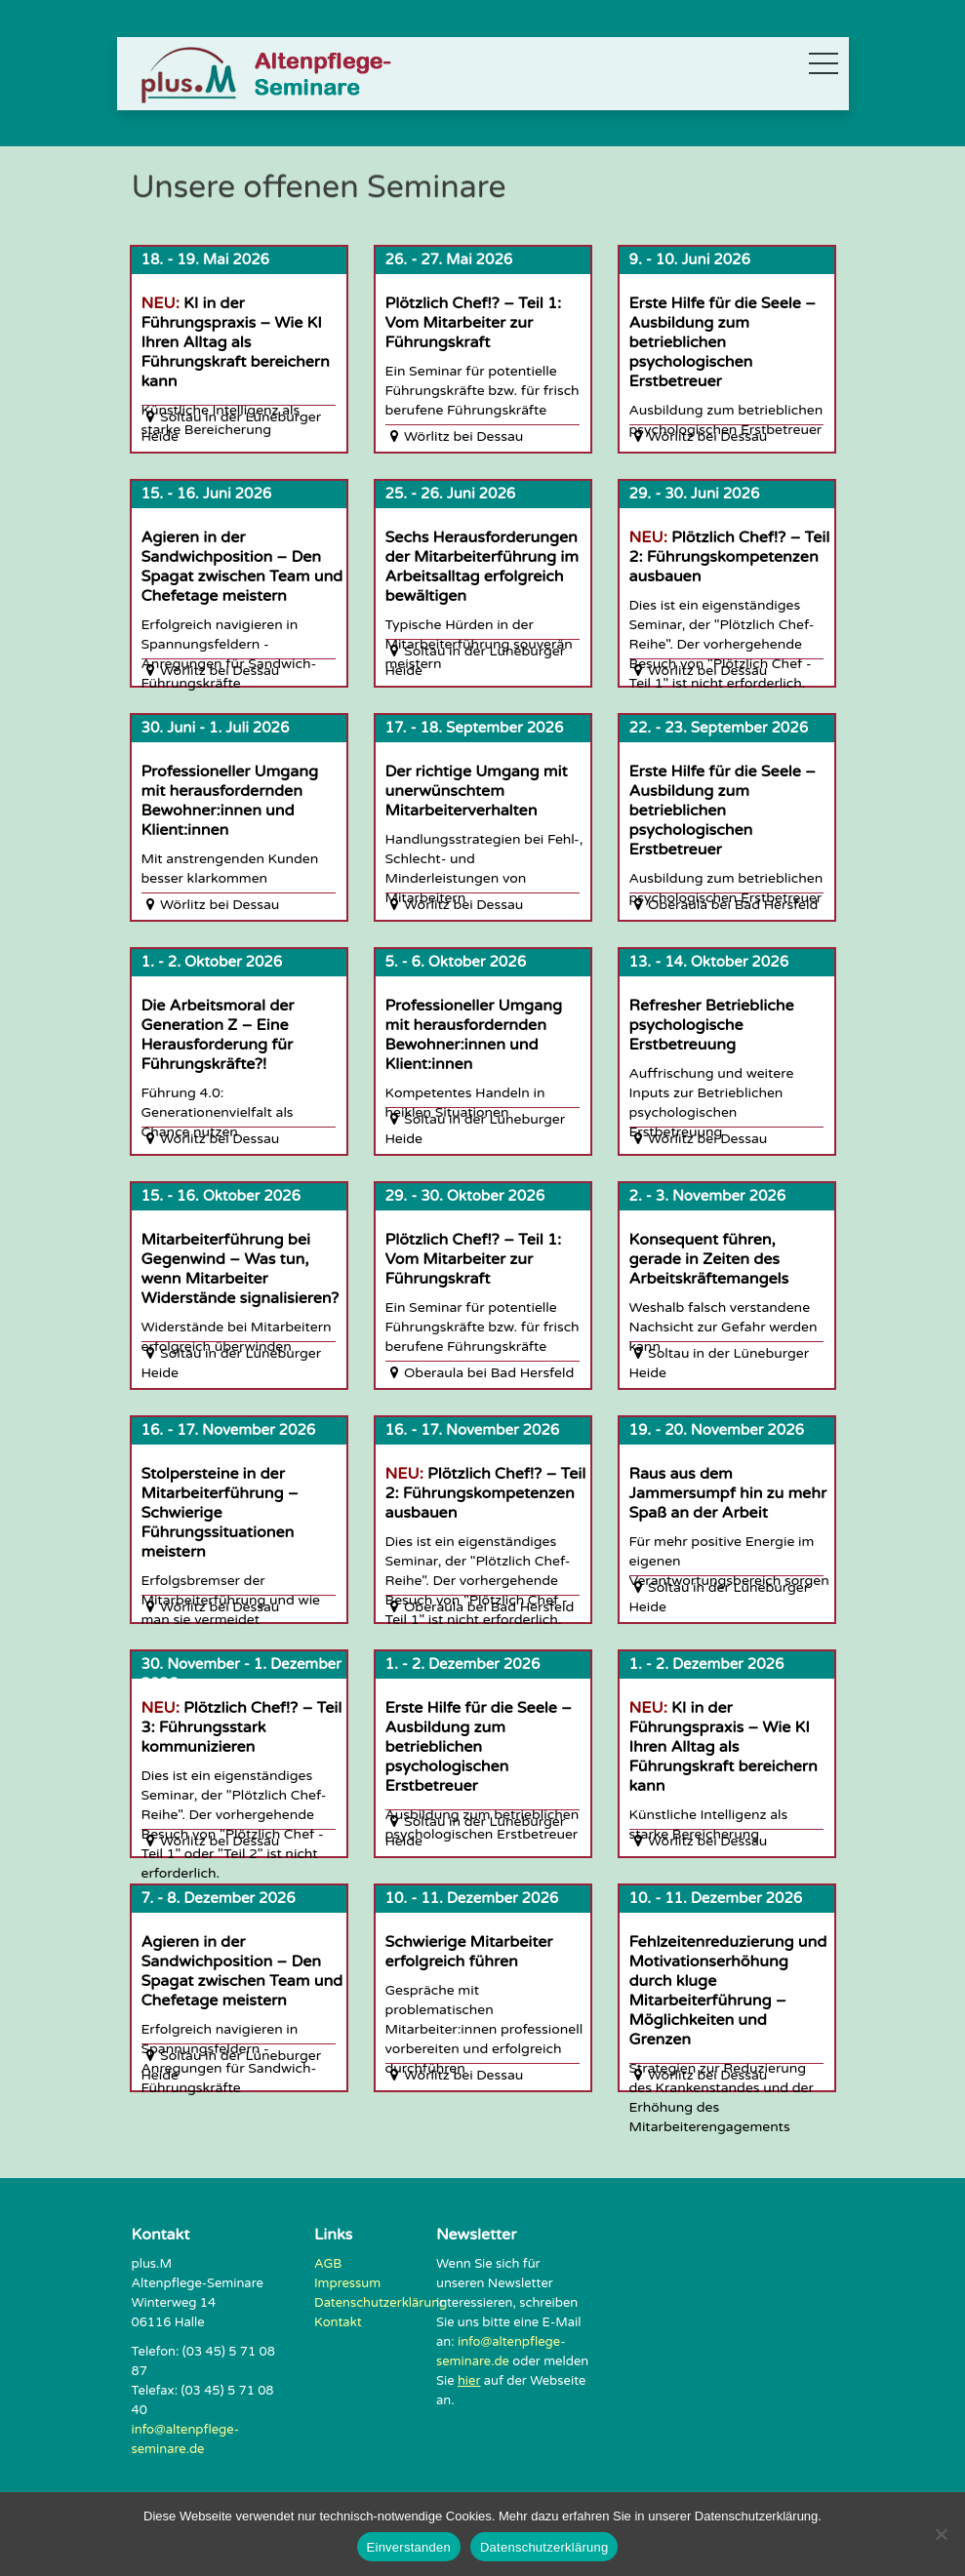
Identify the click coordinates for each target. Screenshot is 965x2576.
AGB (328, 2264)
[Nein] (940, 2534)
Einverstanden (409, 2547)
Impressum (347, 2283)
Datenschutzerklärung (380, 2303)
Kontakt (338, 2322)
